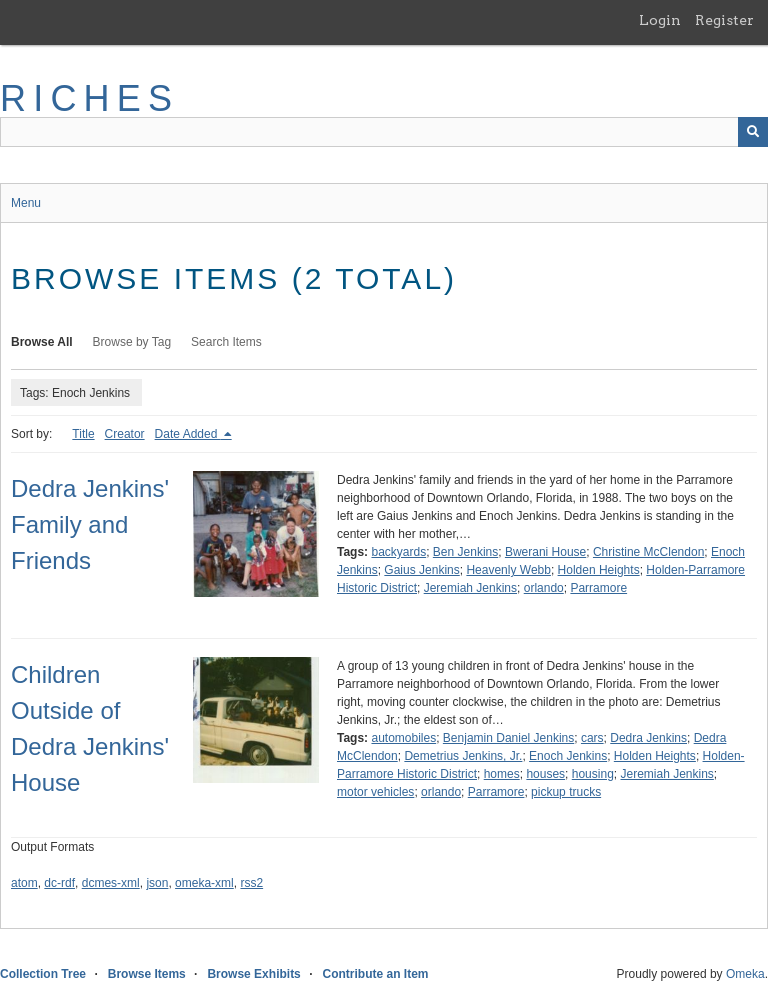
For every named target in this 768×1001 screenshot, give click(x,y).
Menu (26, 203)
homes (502, 774)
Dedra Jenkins (648, 738)
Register (724, 20)
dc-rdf (59, 883)
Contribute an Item (375, 974)
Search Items (226, 342)
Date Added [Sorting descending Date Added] (188, 434)
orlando (544, 588)
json (157, 883)
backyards (398, 552)
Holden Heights (599, 570)
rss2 (251, 883)
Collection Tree (43, 974)
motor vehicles (375, 792)
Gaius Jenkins (421, 570)
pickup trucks (566, 792)
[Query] (384, 132)
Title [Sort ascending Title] (83, 434)
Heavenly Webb (508, 570)
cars (592, 738)
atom (24, 883)
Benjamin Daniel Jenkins (508, 738)
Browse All (42, 342)
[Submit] (753, 132)
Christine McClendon (648, 552)
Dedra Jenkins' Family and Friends (90, 524)
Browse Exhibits (253, 974)
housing (593, 774)
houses (545, 774)
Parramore (598, 588)
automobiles (403, 738)
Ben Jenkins (465, 552)
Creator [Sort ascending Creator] (125, 434)
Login (660, 20)
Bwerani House (545, 552)
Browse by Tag (132, 342)
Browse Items (147, 974)
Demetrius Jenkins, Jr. (463, 756)
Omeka (745, 974)
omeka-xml (204, 883)
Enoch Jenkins (568, 756)
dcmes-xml (111, 883)
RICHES (89, 98)
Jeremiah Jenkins (470, 588)
